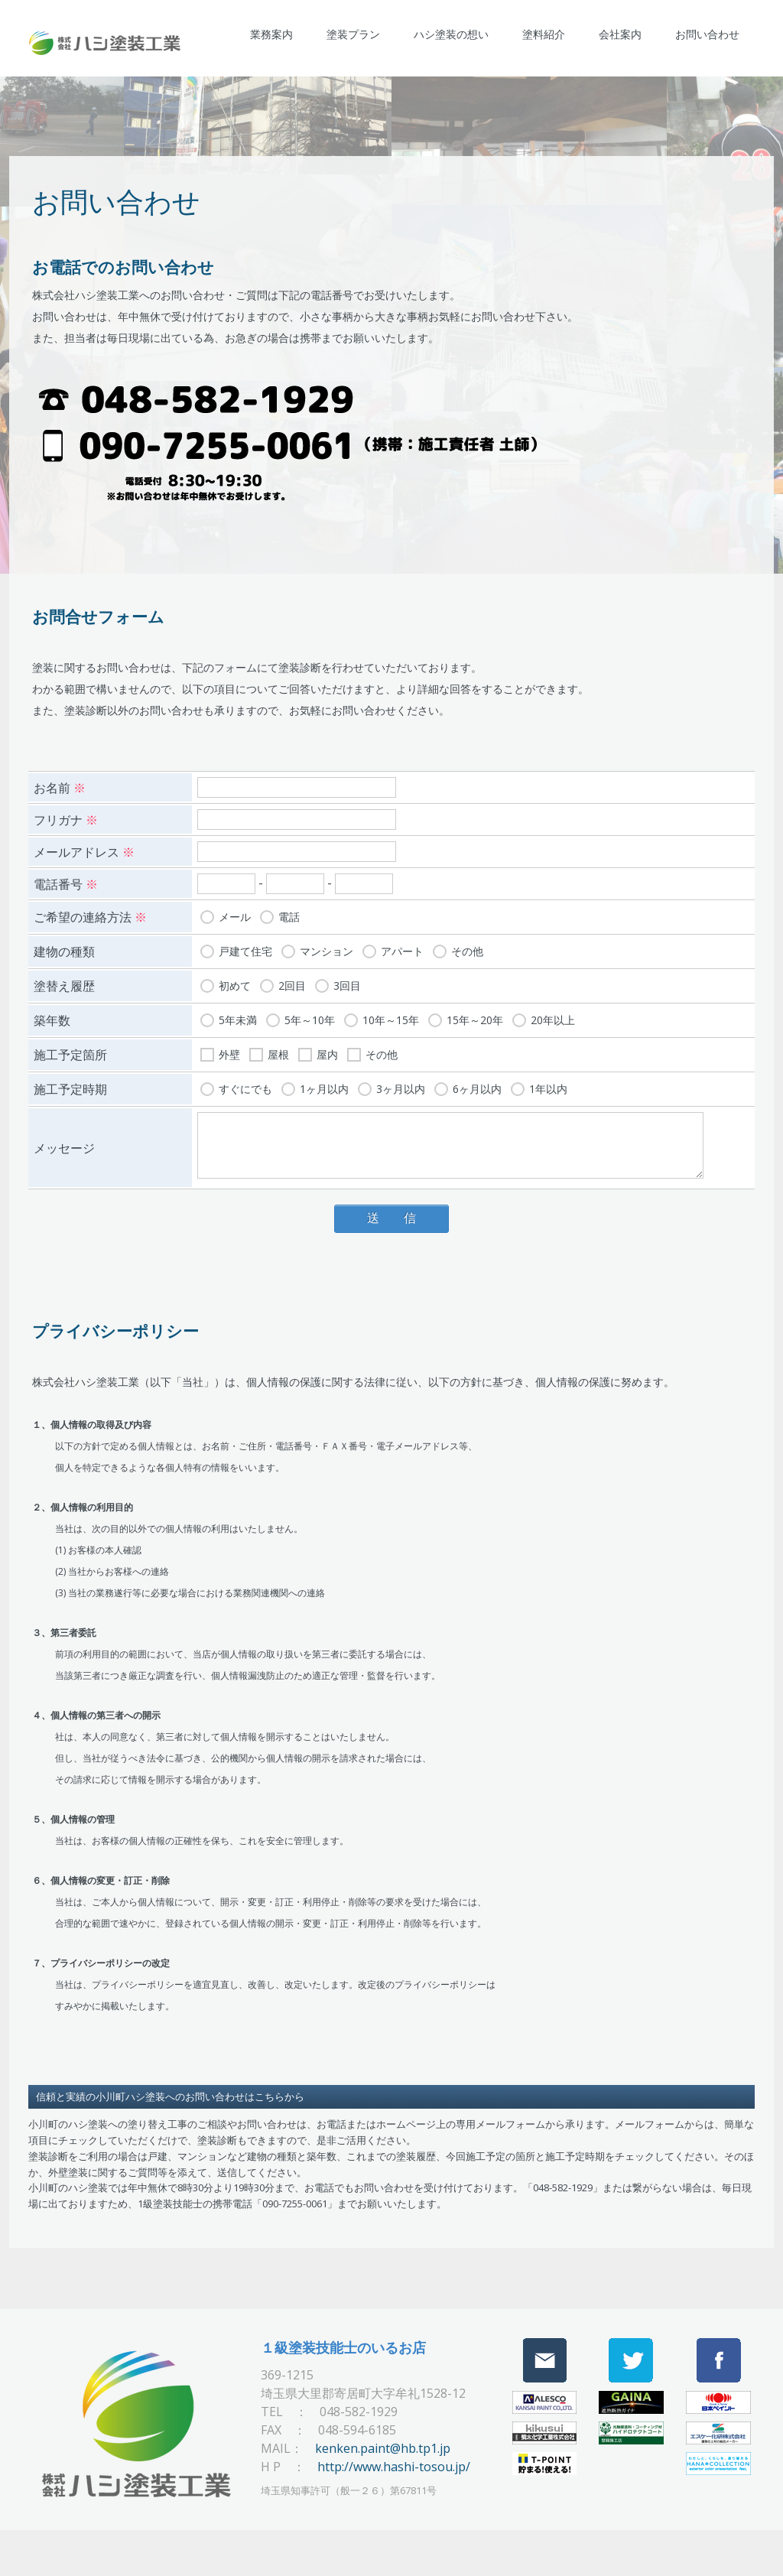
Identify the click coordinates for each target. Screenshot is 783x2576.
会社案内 (620, 34)
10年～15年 (390, 1017)
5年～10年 (309, 1017)
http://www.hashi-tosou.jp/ (393, 2463)
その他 (467, 948)
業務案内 (271, 34)
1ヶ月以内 (324, 1085)
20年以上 (553, 1017)
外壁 (229, 1051)
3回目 (347, 982)
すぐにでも (245, 1085)
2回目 (292, 982)
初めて (235, 982)
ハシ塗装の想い (451, 34)
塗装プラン (353, 34)
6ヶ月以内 (477, 1085)
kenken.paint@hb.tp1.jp (382, 2445)
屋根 (278, 1051)
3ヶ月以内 (400, 1085)
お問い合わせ (707, 34)
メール (235, 913)
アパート (402, 948)
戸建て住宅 (245, 948)
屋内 (327, 1051)
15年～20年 (475, 1017)
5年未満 (238, 1017)
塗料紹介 (543, 34)
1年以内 (548, 1085)
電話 (289, 913)
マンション (326, 948)
